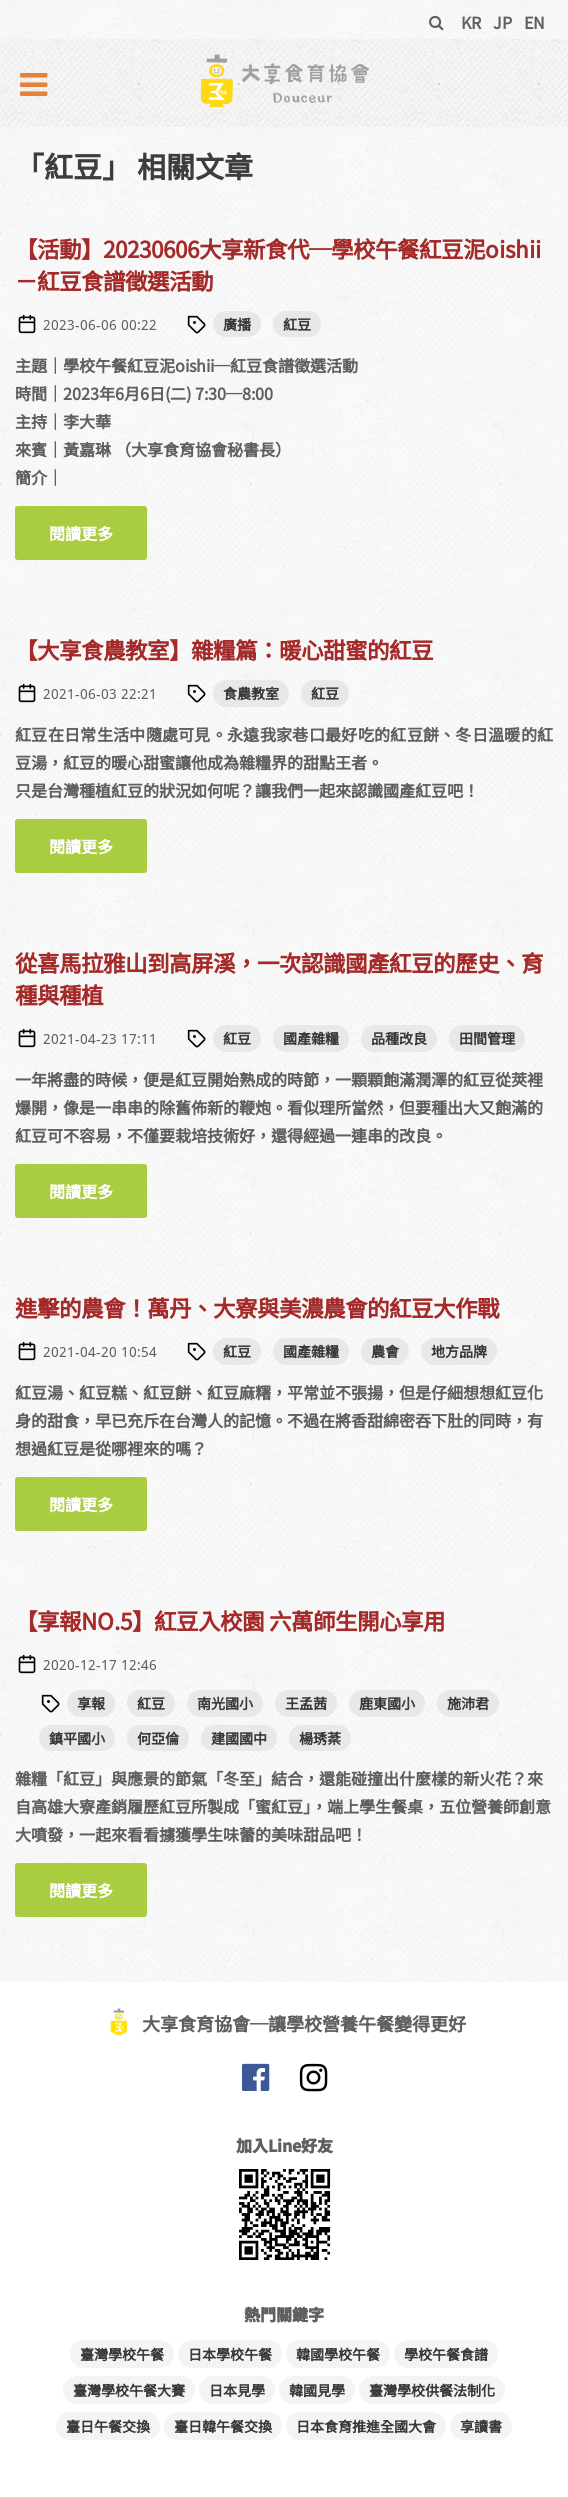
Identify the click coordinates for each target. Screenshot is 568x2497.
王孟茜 (306, 1703)
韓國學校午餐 (338, 2354)
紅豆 (297, 324)
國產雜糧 (311, 1038)
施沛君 (468, 1703)
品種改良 (399, 1038)
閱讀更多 (98, 540)
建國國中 (239, 1738)
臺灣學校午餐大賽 (129, 2390)
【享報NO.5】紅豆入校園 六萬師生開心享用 (230, 1620)
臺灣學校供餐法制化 (432, 2390)
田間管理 (487, 1038)
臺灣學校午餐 (122, 2354)
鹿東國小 (387, 1703)
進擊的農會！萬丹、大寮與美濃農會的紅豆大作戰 (257, 1307)
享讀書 (481, 2426)
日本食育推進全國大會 (366, 2426)
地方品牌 (459, 1351)
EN (534, 22)
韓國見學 (317, 2390)
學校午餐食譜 (446, 2354)
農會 (385, 1351)
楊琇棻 (320, 1738)
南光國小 (225, 1703)
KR (471, 22)
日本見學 (237, 2390)
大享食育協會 (255, 2082)
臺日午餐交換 (108, 2426)
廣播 (237, 324)
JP (502, 22)
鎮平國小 (77, 1738)
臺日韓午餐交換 (223, 2426)
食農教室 (251, 693)
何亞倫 (158, 1738)
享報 (91, 1703)
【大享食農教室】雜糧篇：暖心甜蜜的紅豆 (224, 649)
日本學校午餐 (230, 2354)
